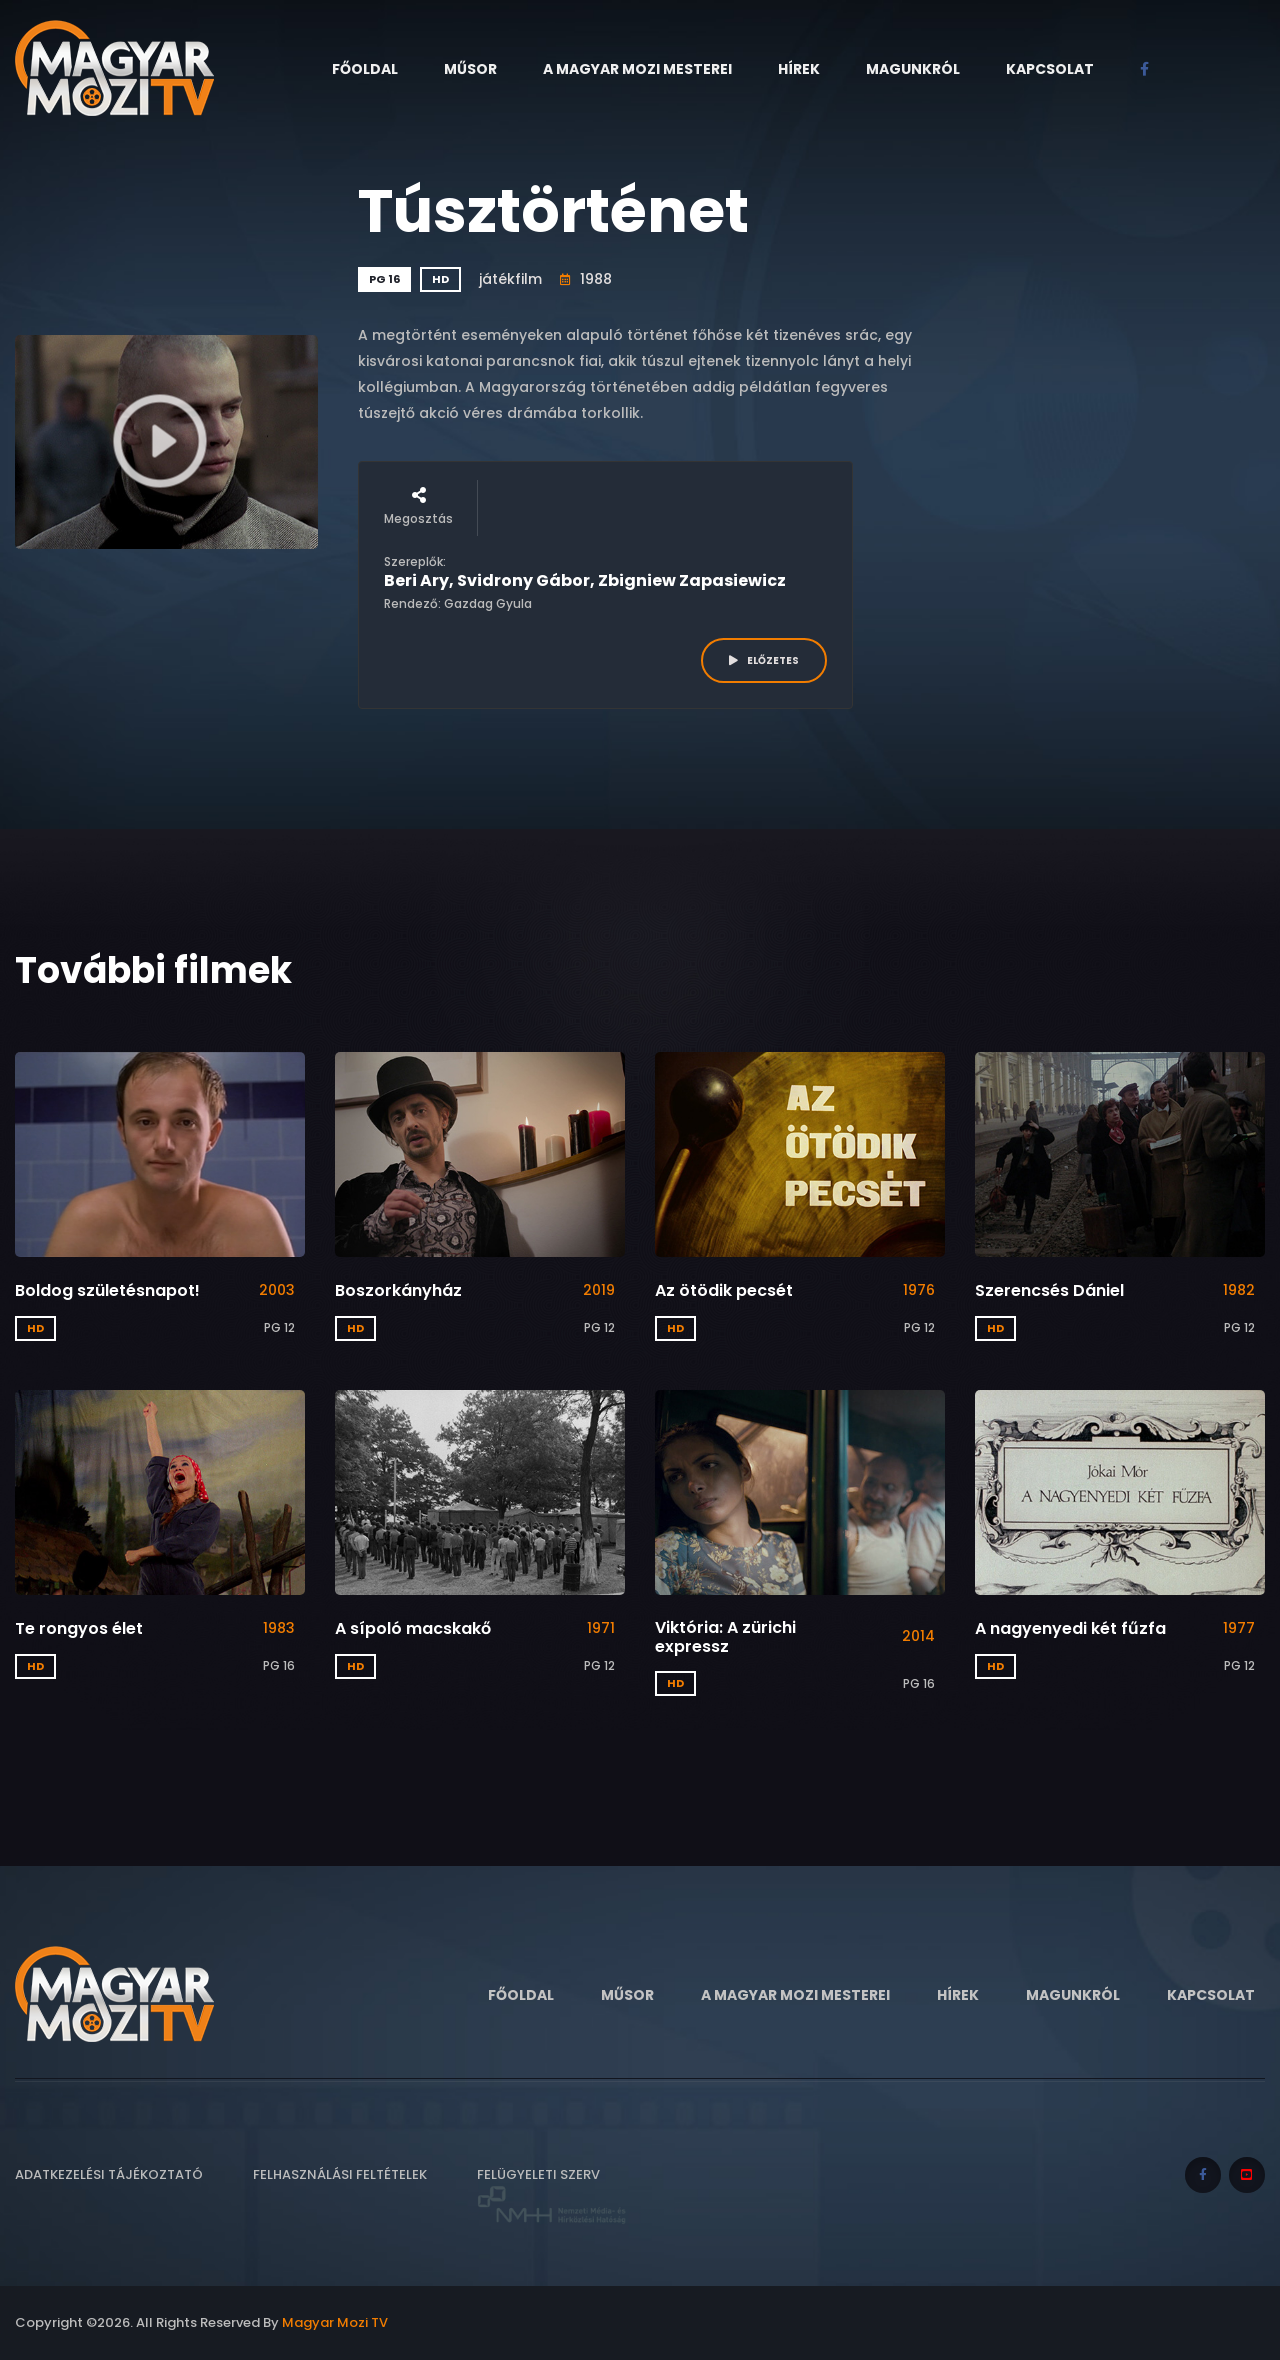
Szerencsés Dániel (1049, 1290)
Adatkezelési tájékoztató (109, 2174)
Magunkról (913, 69)
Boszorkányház (398, 1290)
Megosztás (418, 507)
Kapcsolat (1050, 69)
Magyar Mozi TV (335, 2322)
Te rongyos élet (79, 1628)
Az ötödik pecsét (724, 1290)
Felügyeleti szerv (552, 2195)
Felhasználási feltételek (340, 2174)
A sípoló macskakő (413, 1628)
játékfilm (510, 279)
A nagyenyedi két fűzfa (1070, 1628)
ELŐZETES (764, 660)
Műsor (470, 69)
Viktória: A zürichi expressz (725, 1637)
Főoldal (365, 69)
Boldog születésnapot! (107, 1290)
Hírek (799, 69)
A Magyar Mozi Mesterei (637, 69)
